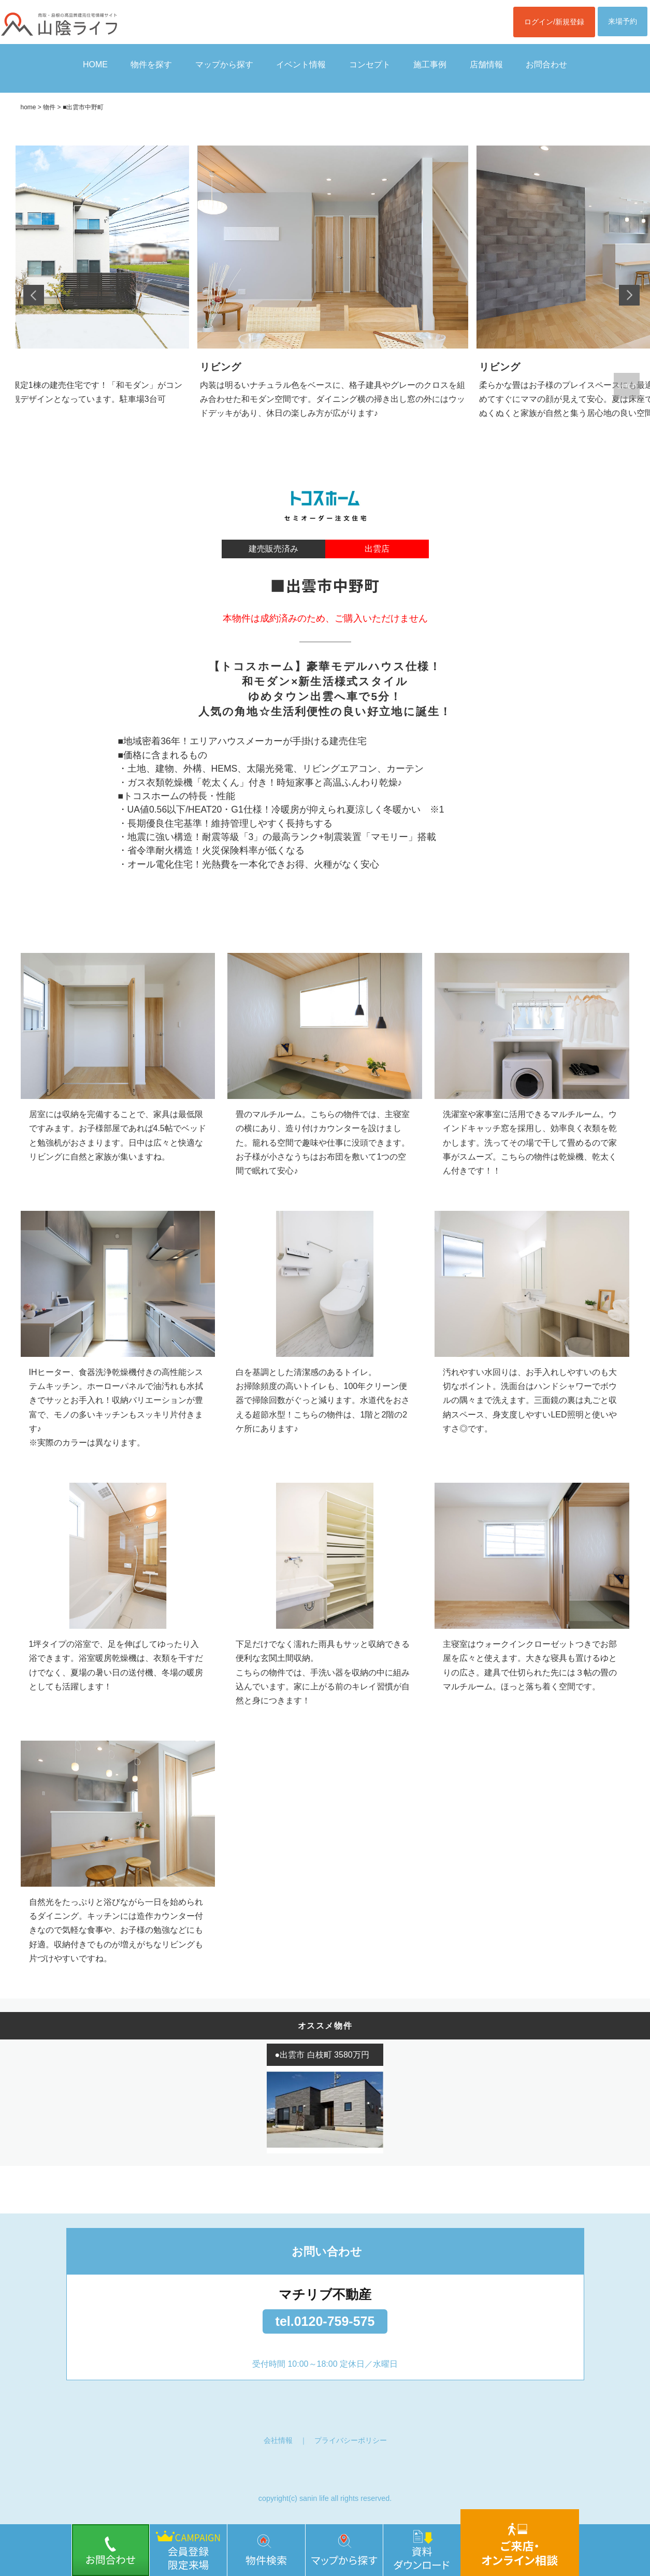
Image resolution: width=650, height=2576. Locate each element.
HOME (95, 64)
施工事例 (429, 64)
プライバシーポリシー (350, 2440)
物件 (49, 107)
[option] (332, 295)
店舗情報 (486, 64)
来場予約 (622, 21)
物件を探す (151, 64)
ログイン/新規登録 (554, 22)
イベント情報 (301, 64)
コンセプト (370, 64)
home (28, 107)
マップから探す (224, 64)
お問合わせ (546, 64)
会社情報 (278, 2440)
